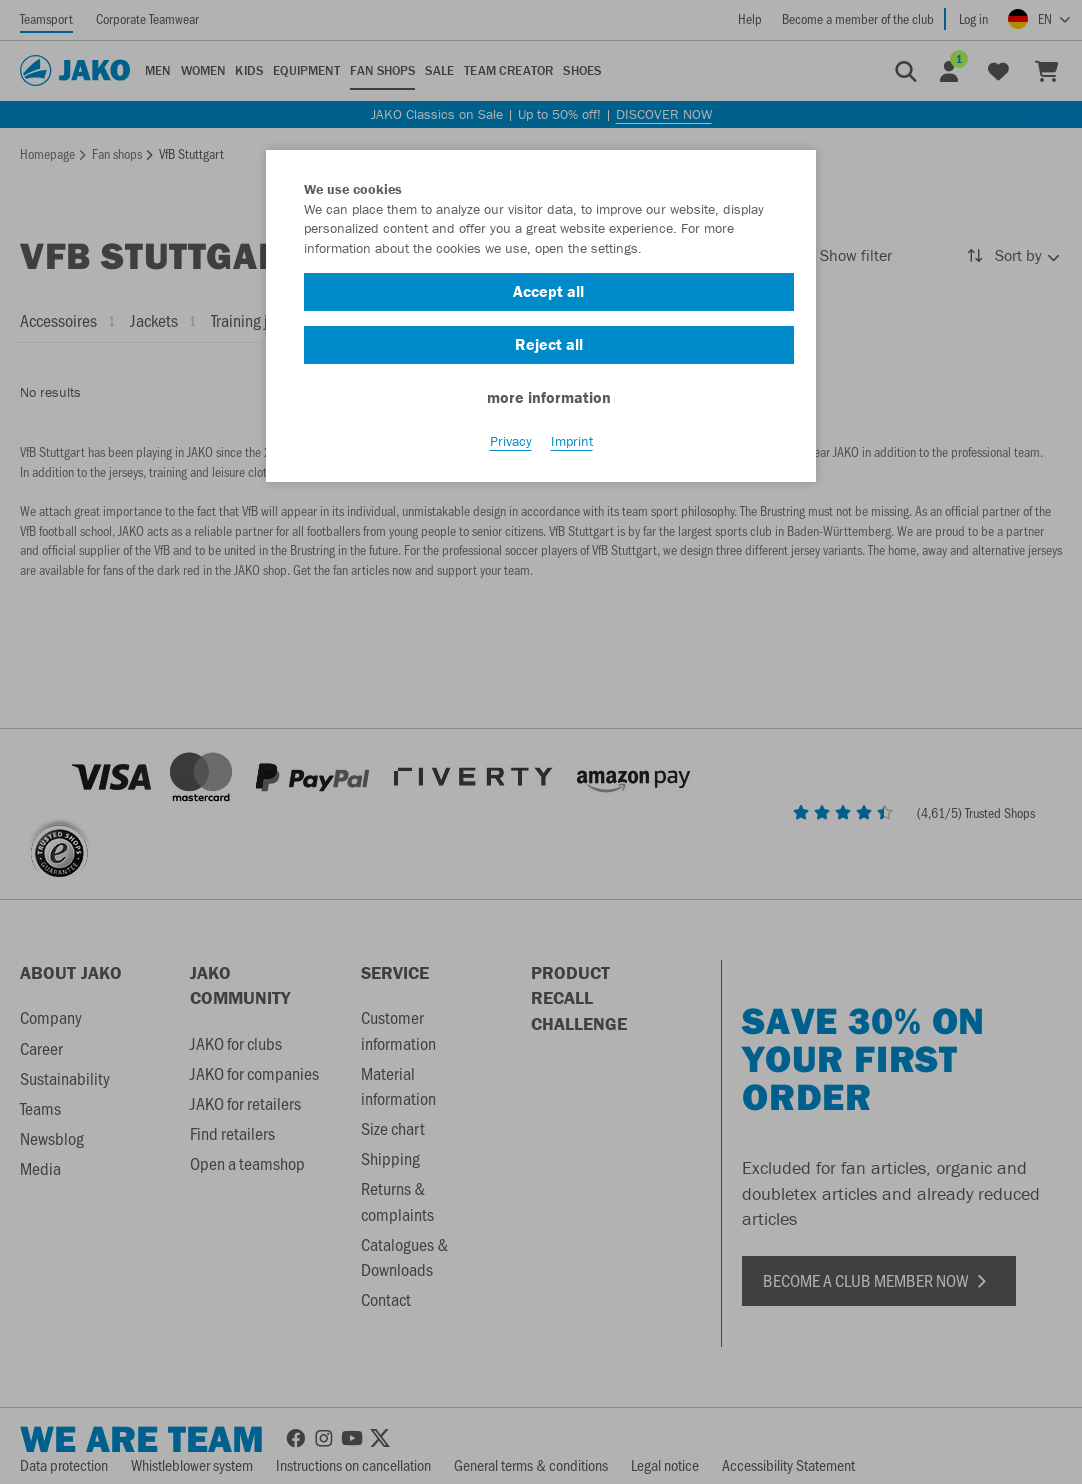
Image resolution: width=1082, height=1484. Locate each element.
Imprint (572, 441)
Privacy (511, 441)
